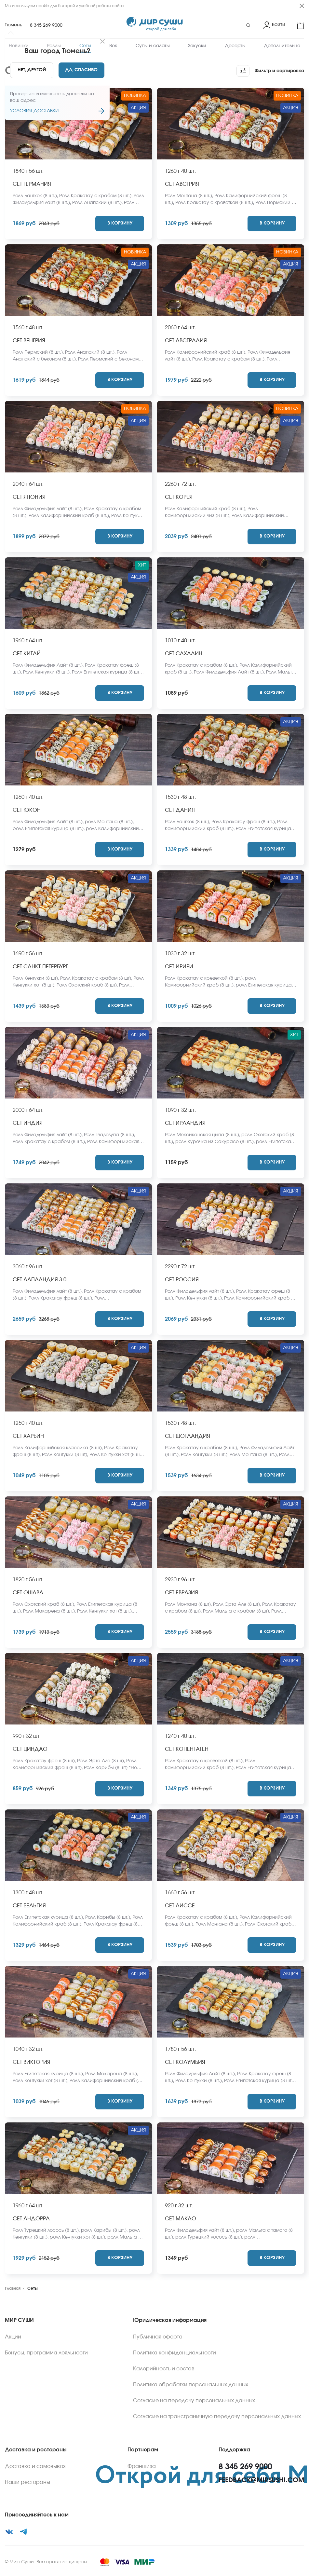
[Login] (274, 25)
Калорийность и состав (164, 2368)
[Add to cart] (119, 223)
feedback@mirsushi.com (261, 2480)
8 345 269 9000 (46, 25)
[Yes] (81, 70)
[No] (31, 70)
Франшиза (142, 2466)
